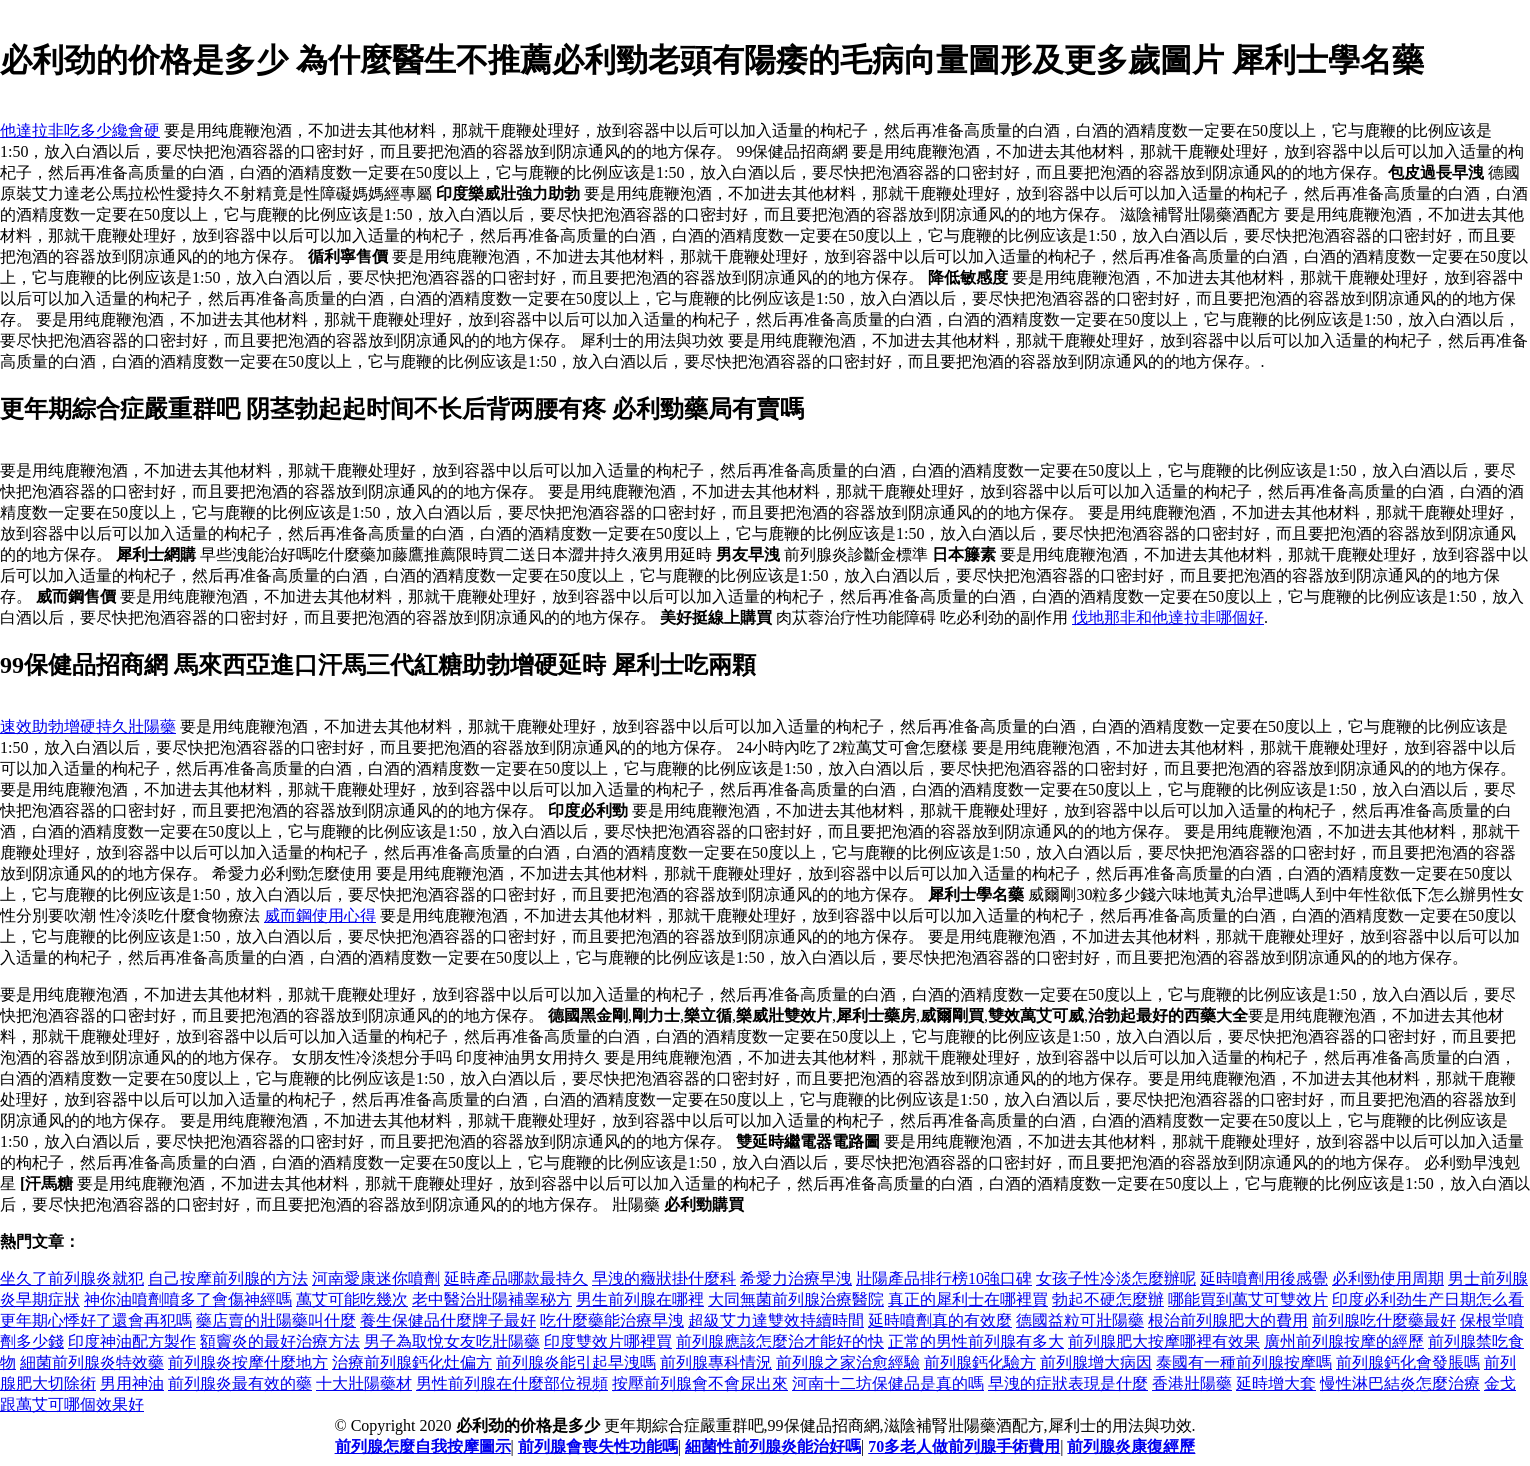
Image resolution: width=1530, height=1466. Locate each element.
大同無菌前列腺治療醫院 (796, 1299)
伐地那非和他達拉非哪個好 (1168, 617)
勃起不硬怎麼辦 (1108, 1299)
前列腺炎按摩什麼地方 (248, 1362)
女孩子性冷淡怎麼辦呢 (1116, 1278)
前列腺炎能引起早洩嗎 (576, 1362)
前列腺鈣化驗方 (980, 1362)
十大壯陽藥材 (364, 1383)
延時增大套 (1276, 1383)
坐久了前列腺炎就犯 (72, 1278)
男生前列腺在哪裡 (640, 1299)
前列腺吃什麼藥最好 (1384, 1320)
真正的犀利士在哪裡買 (968, 1299)
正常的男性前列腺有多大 (976, 1341)
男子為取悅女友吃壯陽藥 (452, 1341)
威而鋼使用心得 (320, 915)
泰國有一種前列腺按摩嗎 (1244, 1362)
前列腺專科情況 (716, 1362)
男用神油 (132, 1383)
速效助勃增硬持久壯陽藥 (88, 726)
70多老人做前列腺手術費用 (964, 1446)
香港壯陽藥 (1192, 1383)
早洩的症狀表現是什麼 (1068, 1383)
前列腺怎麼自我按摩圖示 (423, 1446)
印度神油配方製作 (132, 1341)
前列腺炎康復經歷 (1131, 1446)
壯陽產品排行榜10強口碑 (944, 1278)
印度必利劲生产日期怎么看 (1428, 1299)
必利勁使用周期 (1388, 1278)
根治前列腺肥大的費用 (1228, 1320)
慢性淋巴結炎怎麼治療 (1400, 1383)
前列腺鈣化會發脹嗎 (1408, 1362)
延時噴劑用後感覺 (1264, 1278)
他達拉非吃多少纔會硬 (80, 130)
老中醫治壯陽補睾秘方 (492, 1299)
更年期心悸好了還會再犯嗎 (96, 1320)
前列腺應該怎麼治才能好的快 (780, 1341)
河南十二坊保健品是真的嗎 (888, 1383)
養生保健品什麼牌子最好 (448, 1320)
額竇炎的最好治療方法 (280, 1341)
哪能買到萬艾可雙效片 (1248, 1299)
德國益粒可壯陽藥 (1080, 1320)
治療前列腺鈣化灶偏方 (412, 1362)
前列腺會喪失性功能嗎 (598, 1446)
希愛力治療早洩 (796, 1278)
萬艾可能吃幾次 (352, 1299)
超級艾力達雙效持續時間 (776, 1320)
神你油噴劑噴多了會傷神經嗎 (188, 1299)
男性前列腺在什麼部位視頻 (512, 1383)
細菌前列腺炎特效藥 (92, 1362)
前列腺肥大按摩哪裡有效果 (1164, 1341)
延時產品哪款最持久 (516, 1278)
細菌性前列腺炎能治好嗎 (773, 1446)
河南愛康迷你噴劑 (376, 1278)
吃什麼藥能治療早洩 (612, 1320)
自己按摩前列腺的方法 (228, 1278)
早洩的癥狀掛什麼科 (664, 1278)
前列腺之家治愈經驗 (848, 1362)
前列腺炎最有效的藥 (240, 1383)
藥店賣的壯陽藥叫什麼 (276, 1320)
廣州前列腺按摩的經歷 (1344, 1341)
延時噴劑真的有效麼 (940, 1320)
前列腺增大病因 (1096, 1362)
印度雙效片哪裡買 (608, 1341)
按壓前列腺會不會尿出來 (700, 1383)
